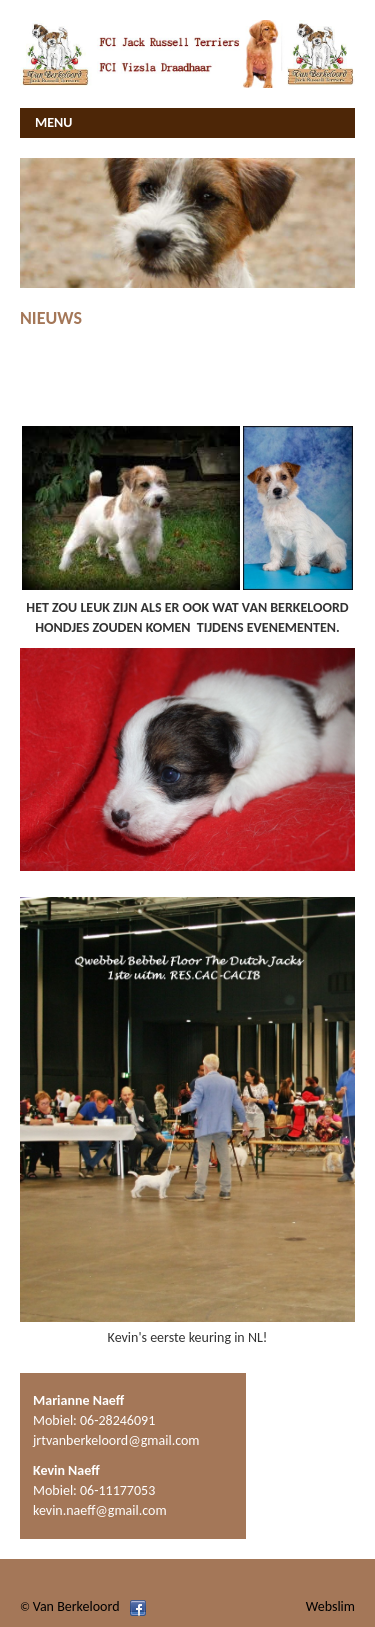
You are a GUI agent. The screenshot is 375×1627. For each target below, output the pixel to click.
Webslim (330, 1606)
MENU (53, 122)
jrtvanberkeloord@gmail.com (116, 1440)
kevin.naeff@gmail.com (100, 1510)
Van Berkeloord (76, 1606)
